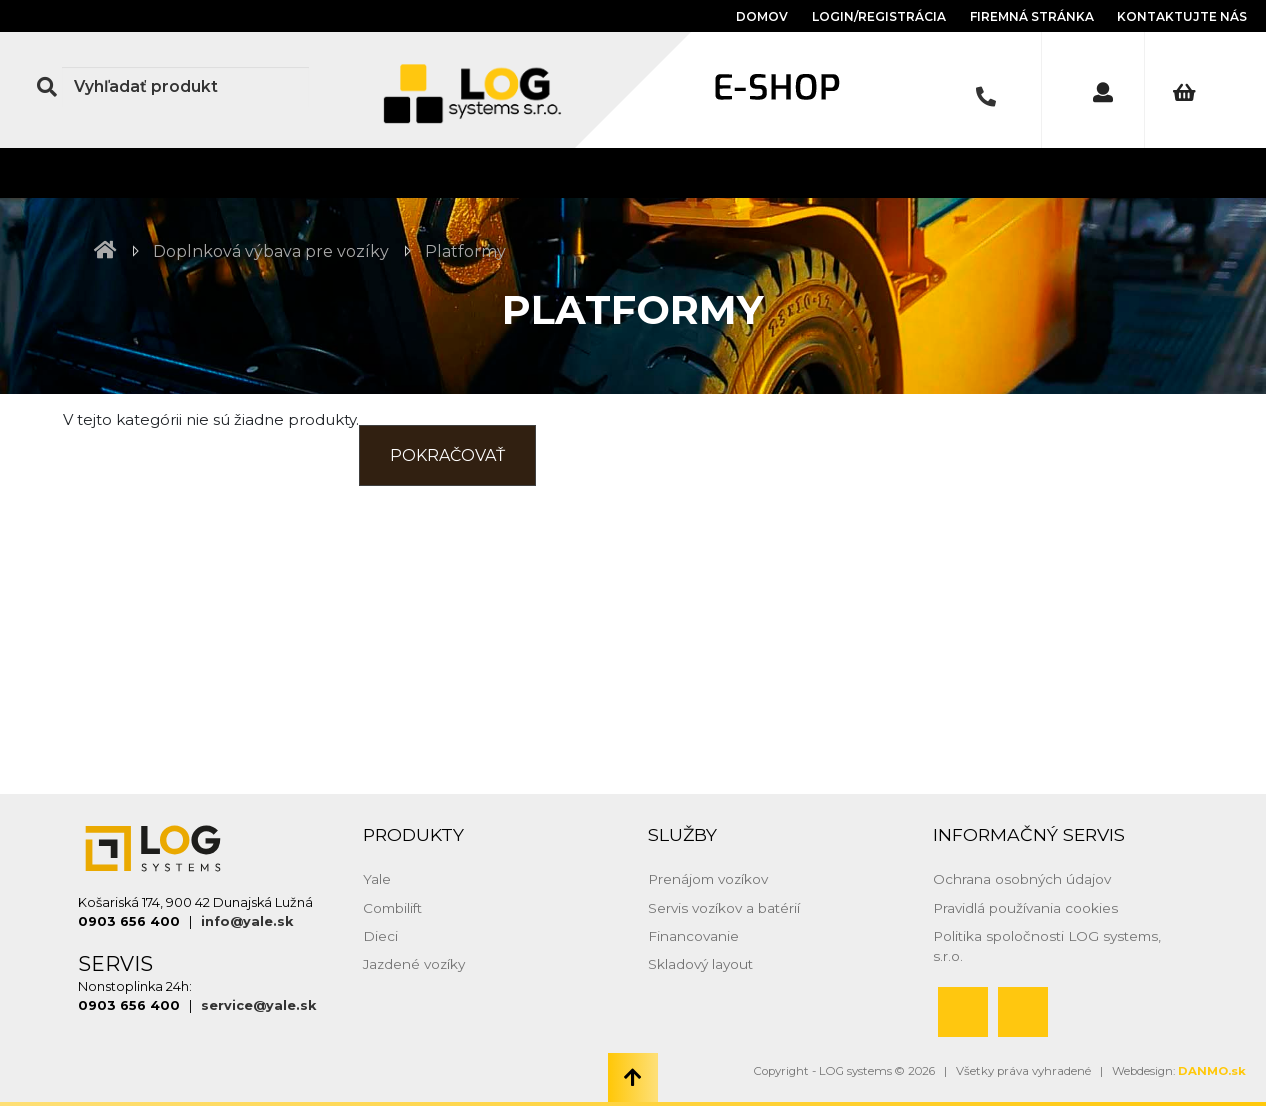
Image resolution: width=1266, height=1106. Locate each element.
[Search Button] (47, 87)
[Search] (185, 87)
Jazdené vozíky (414, 964)
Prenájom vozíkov (708, 879)
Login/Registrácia (879, 16)
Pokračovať (447, 455)
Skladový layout (700, 964)
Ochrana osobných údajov (1022, 879)
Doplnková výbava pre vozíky (271, 251)
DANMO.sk (1212, 1071)
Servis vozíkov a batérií (724, 908)
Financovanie (693, 936)
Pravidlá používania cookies (1025, 908)
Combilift (392, 908)
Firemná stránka (1033, 16)
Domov (762, 16)
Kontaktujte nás (1182, 16)
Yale (377, 879)
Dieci (380, 936)
